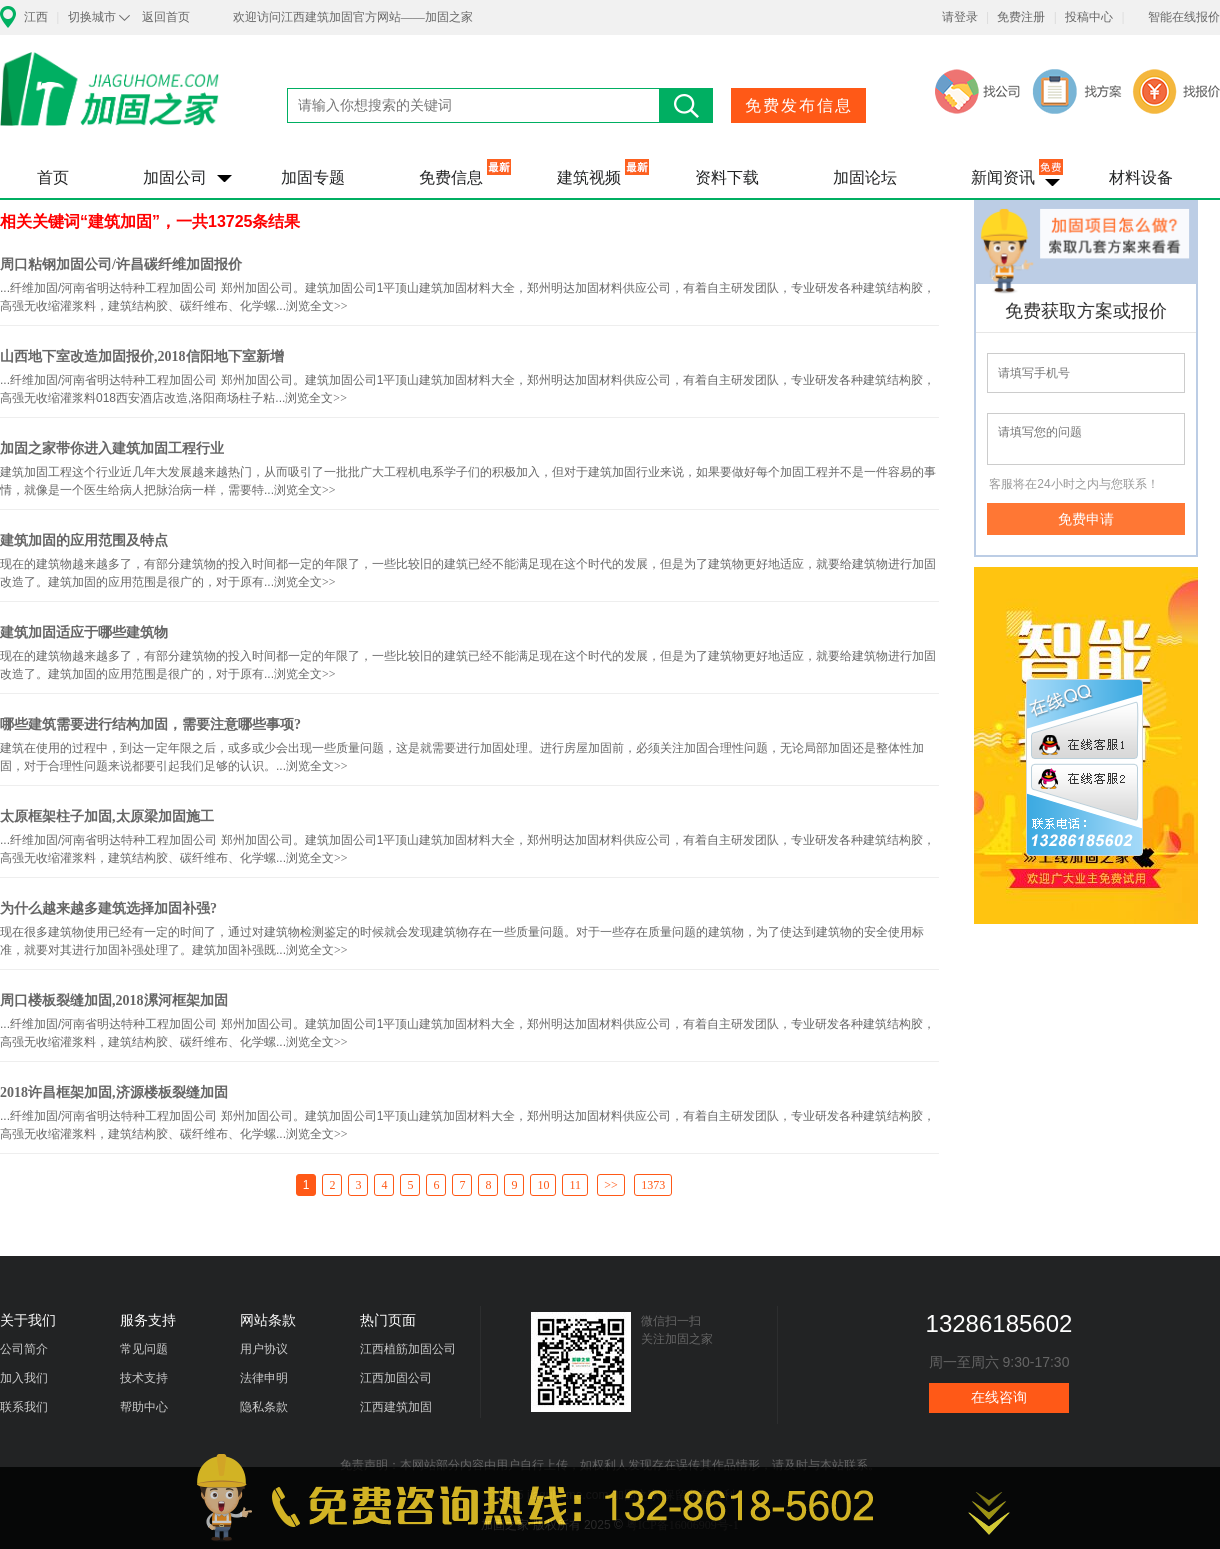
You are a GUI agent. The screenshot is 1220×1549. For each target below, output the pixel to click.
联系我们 (24, 1407)
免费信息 (451, 177)
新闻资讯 (1003, 177)
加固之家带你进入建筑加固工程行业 (112, 448)
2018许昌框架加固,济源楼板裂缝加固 (114, 1092)
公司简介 (24, 1349)
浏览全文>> (317, 306)
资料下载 (727, 177)
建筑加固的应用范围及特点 (84, 540)
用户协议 (264, 1349)
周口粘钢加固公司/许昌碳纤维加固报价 (121, 264)
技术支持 (144, 1378)
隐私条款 (264, 1407)
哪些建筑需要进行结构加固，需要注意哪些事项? (150, 724)
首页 (53, 177)
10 (543, 1185)
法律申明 (264, 1378)
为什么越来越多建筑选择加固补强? (108, 908)
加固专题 (313, 177)
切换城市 (92, 17)
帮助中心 (144, 1407)
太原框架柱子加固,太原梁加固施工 (107, 816)
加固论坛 (865, 177)
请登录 (960, 17)
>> (611, 1185)
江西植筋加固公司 (408, 1349)
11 (575, 1185)
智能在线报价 (1184, 17)
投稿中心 (1089, 17)
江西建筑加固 (396, 1407)
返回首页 (166, 17)
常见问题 (144, 1349)
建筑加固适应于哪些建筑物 (84, 632)
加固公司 (175, 177)
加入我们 (24, 1378)
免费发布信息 (799, 105)
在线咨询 (999, 1397)
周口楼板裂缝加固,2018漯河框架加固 (114, 1000)
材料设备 (1141, 177)
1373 (653, 1185)
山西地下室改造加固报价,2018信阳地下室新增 (142, 356)
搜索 (686, 105)
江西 (36, 17)
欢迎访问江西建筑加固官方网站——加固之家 (353, 17)
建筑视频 (589, 177)
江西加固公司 (396, 1378)
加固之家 (110, 102)
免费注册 (1021, 17)
